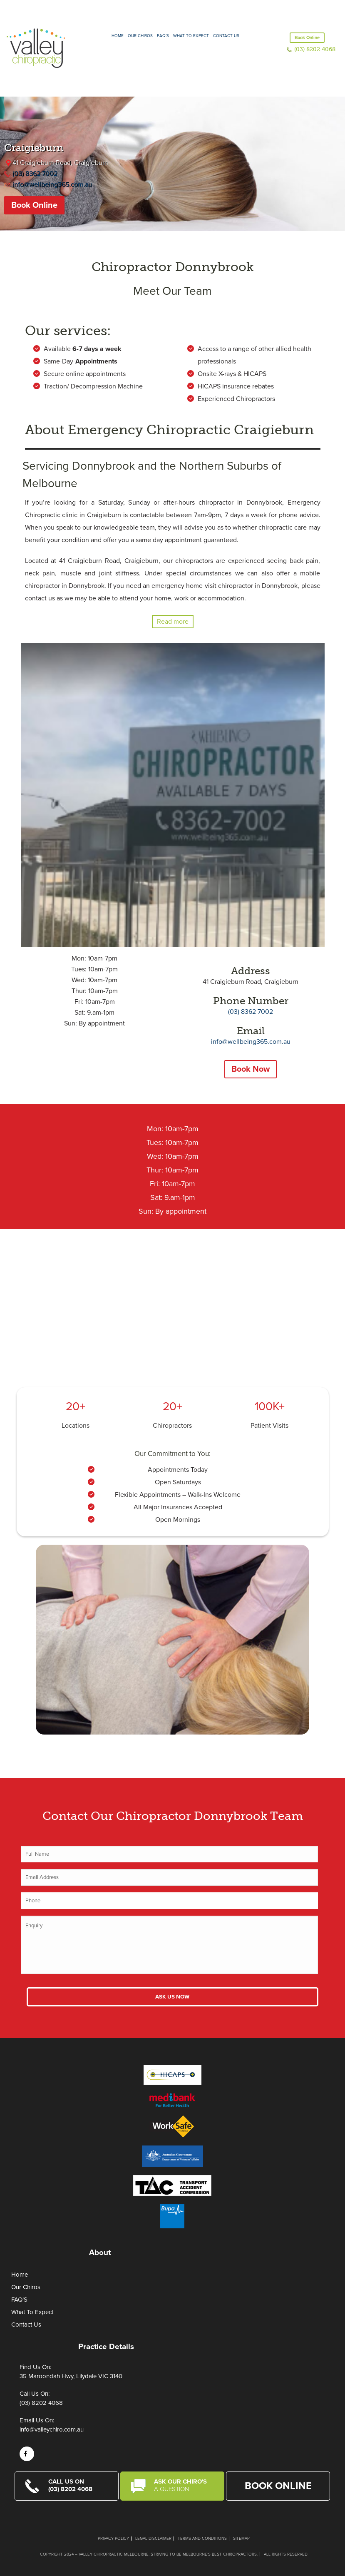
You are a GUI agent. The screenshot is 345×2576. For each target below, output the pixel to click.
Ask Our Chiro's (183, 2485)
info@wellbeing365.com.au (52, 184)
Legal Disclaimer (153, 2538)
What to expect (191, 35)
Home (118, 35)
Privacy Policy (113, 2538)
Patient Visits (269, 1425)
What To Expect (32, 2312)
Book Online (307, 37)
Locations (75, 1425)
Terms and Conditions (202, 2538)
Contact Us (226, 35)
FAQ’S (163, 35)
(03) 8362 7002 (34, 173)
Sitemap (241, 2538)
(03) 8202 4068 (314, 49)
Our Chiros (140, 35)
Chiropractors (172, 1425)
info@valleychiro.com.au (52, 2429)
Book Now (250, 1069)
